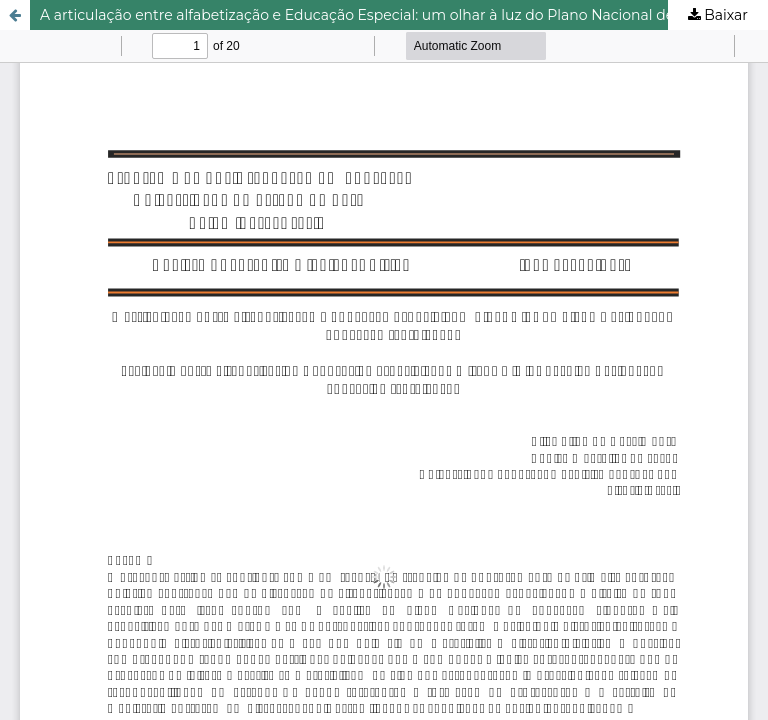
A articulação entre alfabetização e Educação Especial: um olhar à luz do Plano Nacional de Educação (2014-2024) (404, 15)
